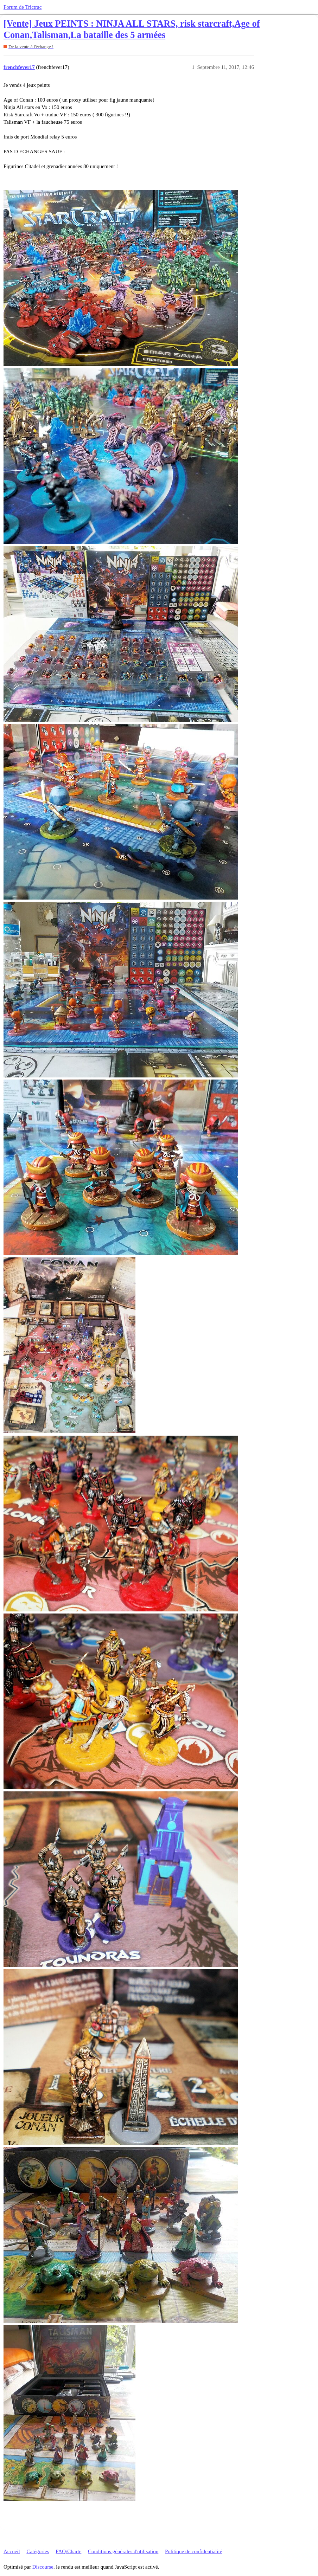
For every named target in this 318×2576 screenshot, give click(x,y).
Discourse (42, 2567)
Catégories (37, 2551)
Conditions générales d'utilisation (123, 2551)
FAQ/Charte (68, 2551)
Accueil (12, 2551)
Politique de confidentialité (193, 2551)
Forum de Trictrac (23, 7)
